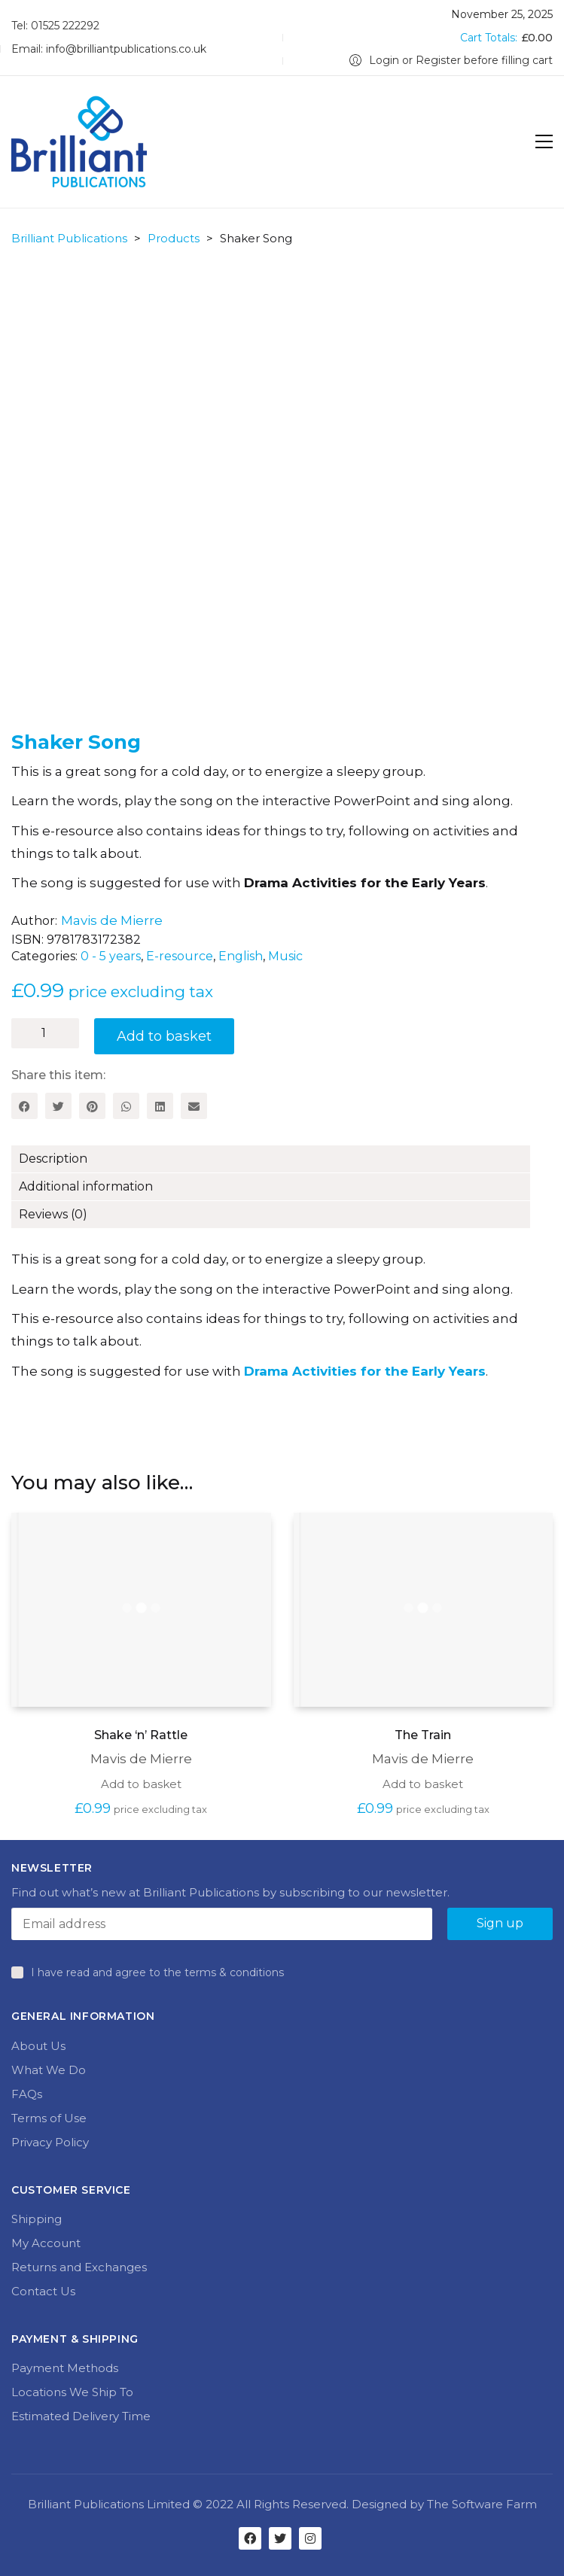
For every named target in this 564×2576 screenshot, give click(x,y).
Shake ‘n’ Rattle (140, 1735)
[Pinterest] (92, 1106)
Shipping (36, 2219)
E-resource (179, 956)
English (240, 956)
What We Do (48, 2070)
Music (285, 956)
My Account (46, 2243)
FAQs (26, 2094)
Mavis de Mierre (112, 920)
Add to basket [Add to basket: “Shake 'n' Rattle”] (141, 1784)
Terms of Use (49, 2118)
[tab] (282, 1159)
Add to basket (164, 1036)
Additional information (86, 1186)
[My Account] (451, 60)
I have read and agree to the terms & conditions (157, 1972)
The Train (423, 1735)
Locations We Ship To (72, 2392)
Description (53, 1158)
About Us (38, 2046)
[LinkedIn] (160, 1106)
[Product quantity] (45, 1033)
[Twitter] (58, 1106)
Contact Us (43, 2291)
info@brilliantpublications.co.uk (126, 49)
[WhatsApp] (126, 1106)
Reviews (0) (53, 1214)
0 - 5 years (111, 956)
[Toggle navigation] (544, 141)
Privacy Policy (50, 2142)
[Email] (194, 1106)
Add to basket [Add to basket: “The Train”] (423, 1784)
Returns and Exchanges (79, 2267)
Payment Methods (64, 2368)
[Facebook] (24, 1106)
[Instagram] (310, 2538)
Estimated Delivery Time (81, 2416)
